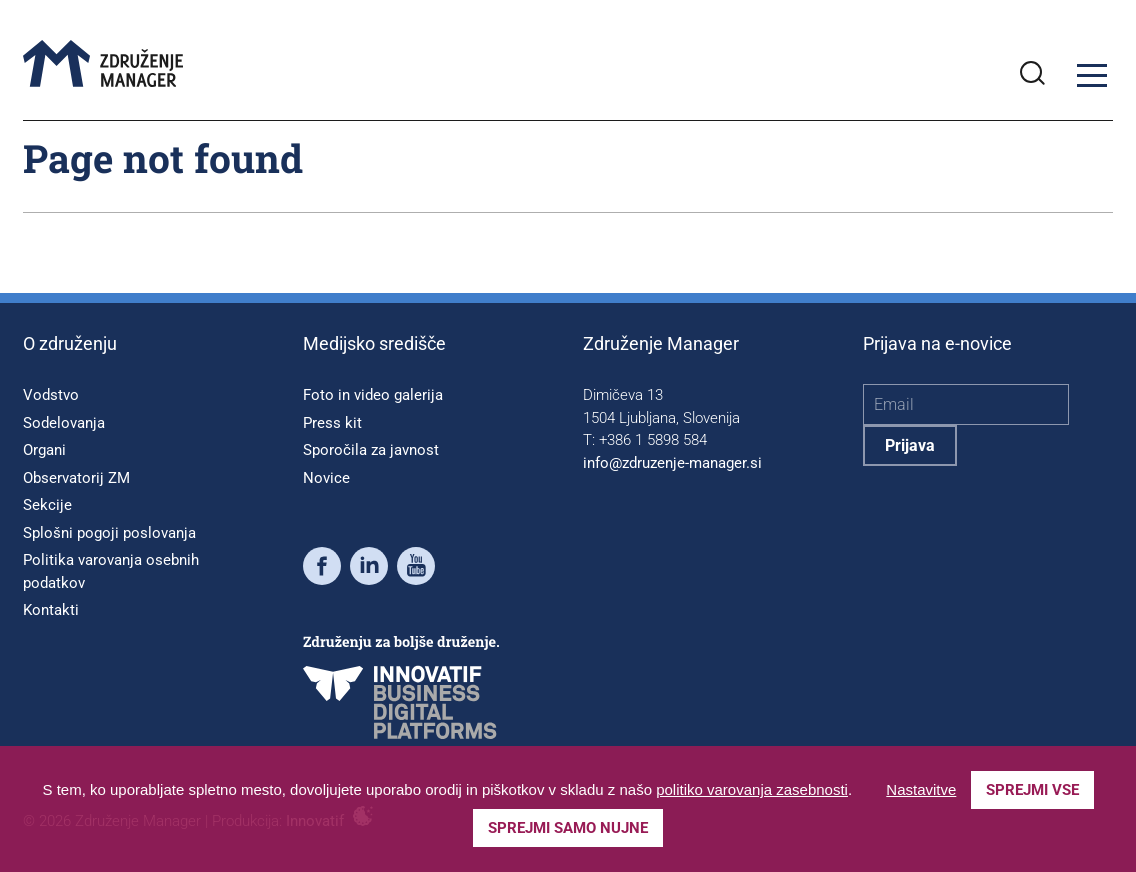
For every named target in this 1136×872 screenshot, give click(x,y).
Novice (326, 478)
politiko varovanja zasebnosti (752, 789)
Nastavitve (921, 789)
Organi (44, 450)
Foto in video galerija (373, 395)
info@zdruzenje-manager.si (672, 463)
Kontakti (51, 610)
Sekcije (47, 505)
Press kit (332, 423)
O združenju (70, 343)
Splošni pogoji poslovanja (109, 533)
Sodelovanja (64, 423)
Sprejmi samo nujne (568, 828)
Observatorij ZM (76, 478)
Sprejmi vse (1032, 790)
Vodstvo (51, 395)
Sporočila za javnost (371, 450)
